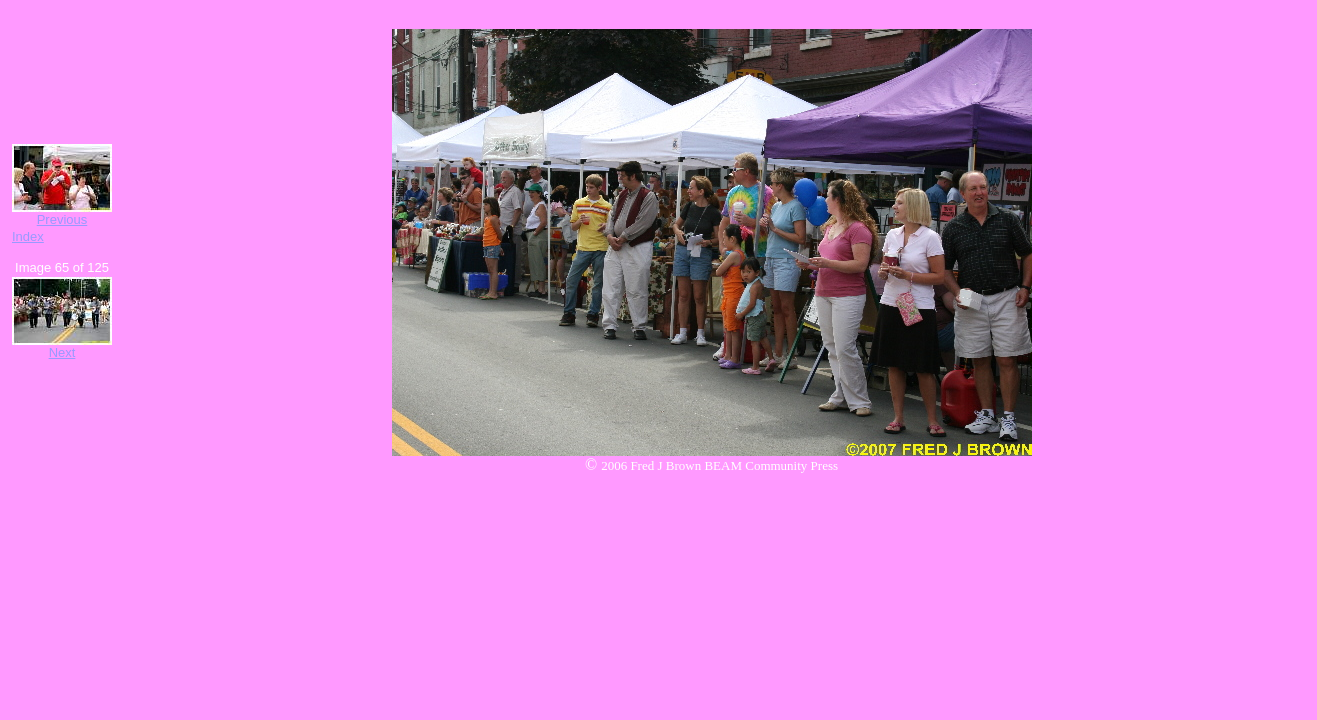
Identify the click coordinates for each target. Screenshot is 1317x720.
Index (28, 236)
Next (62, 352)
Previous (62, 219)
